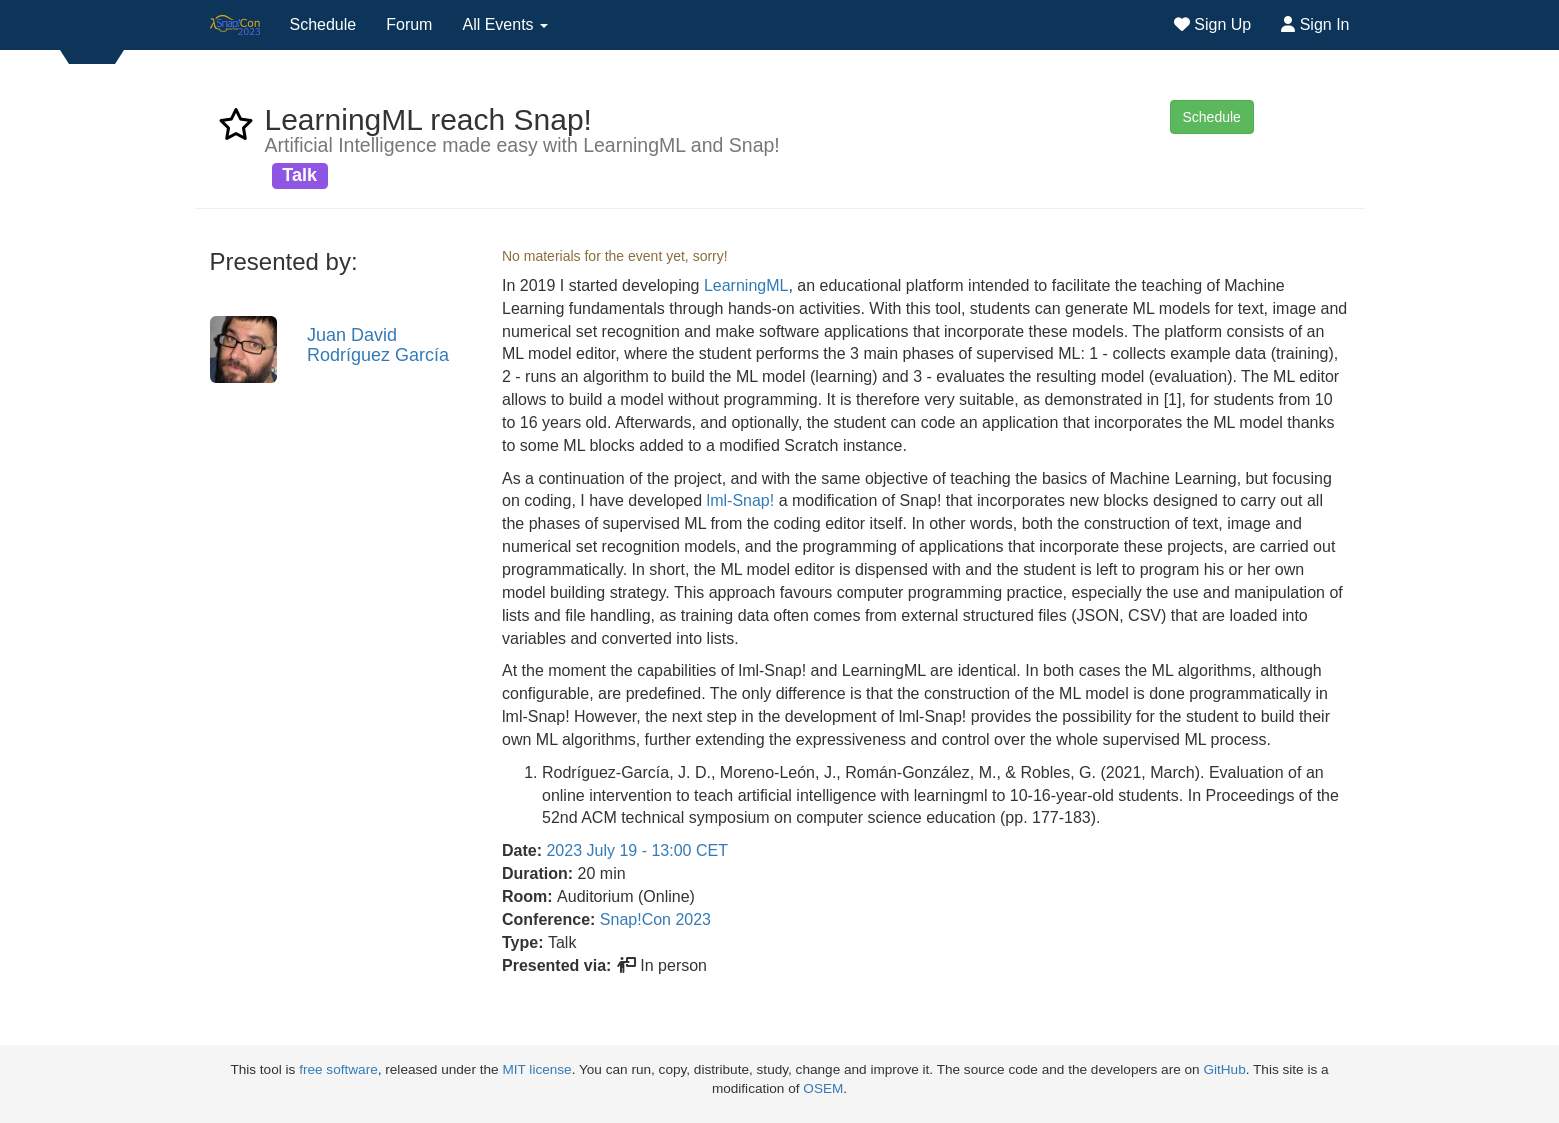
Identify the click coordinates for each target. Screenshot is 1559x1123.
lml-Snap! (741, 500)
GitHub (1224, 1069)
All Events (505, 24)
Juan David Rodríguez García (378, 345)
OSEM (823, 1088)
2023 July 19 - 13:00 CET (636, 850)
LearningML (746, 285)
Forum (409, 24)
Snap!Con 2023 (655, 919)
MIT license (536, 1069)
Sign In (1315, 24)
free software (338, 1069)
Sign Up (1212, 24)
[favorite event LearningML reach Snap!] (236, 130)
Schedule (323, 24)
